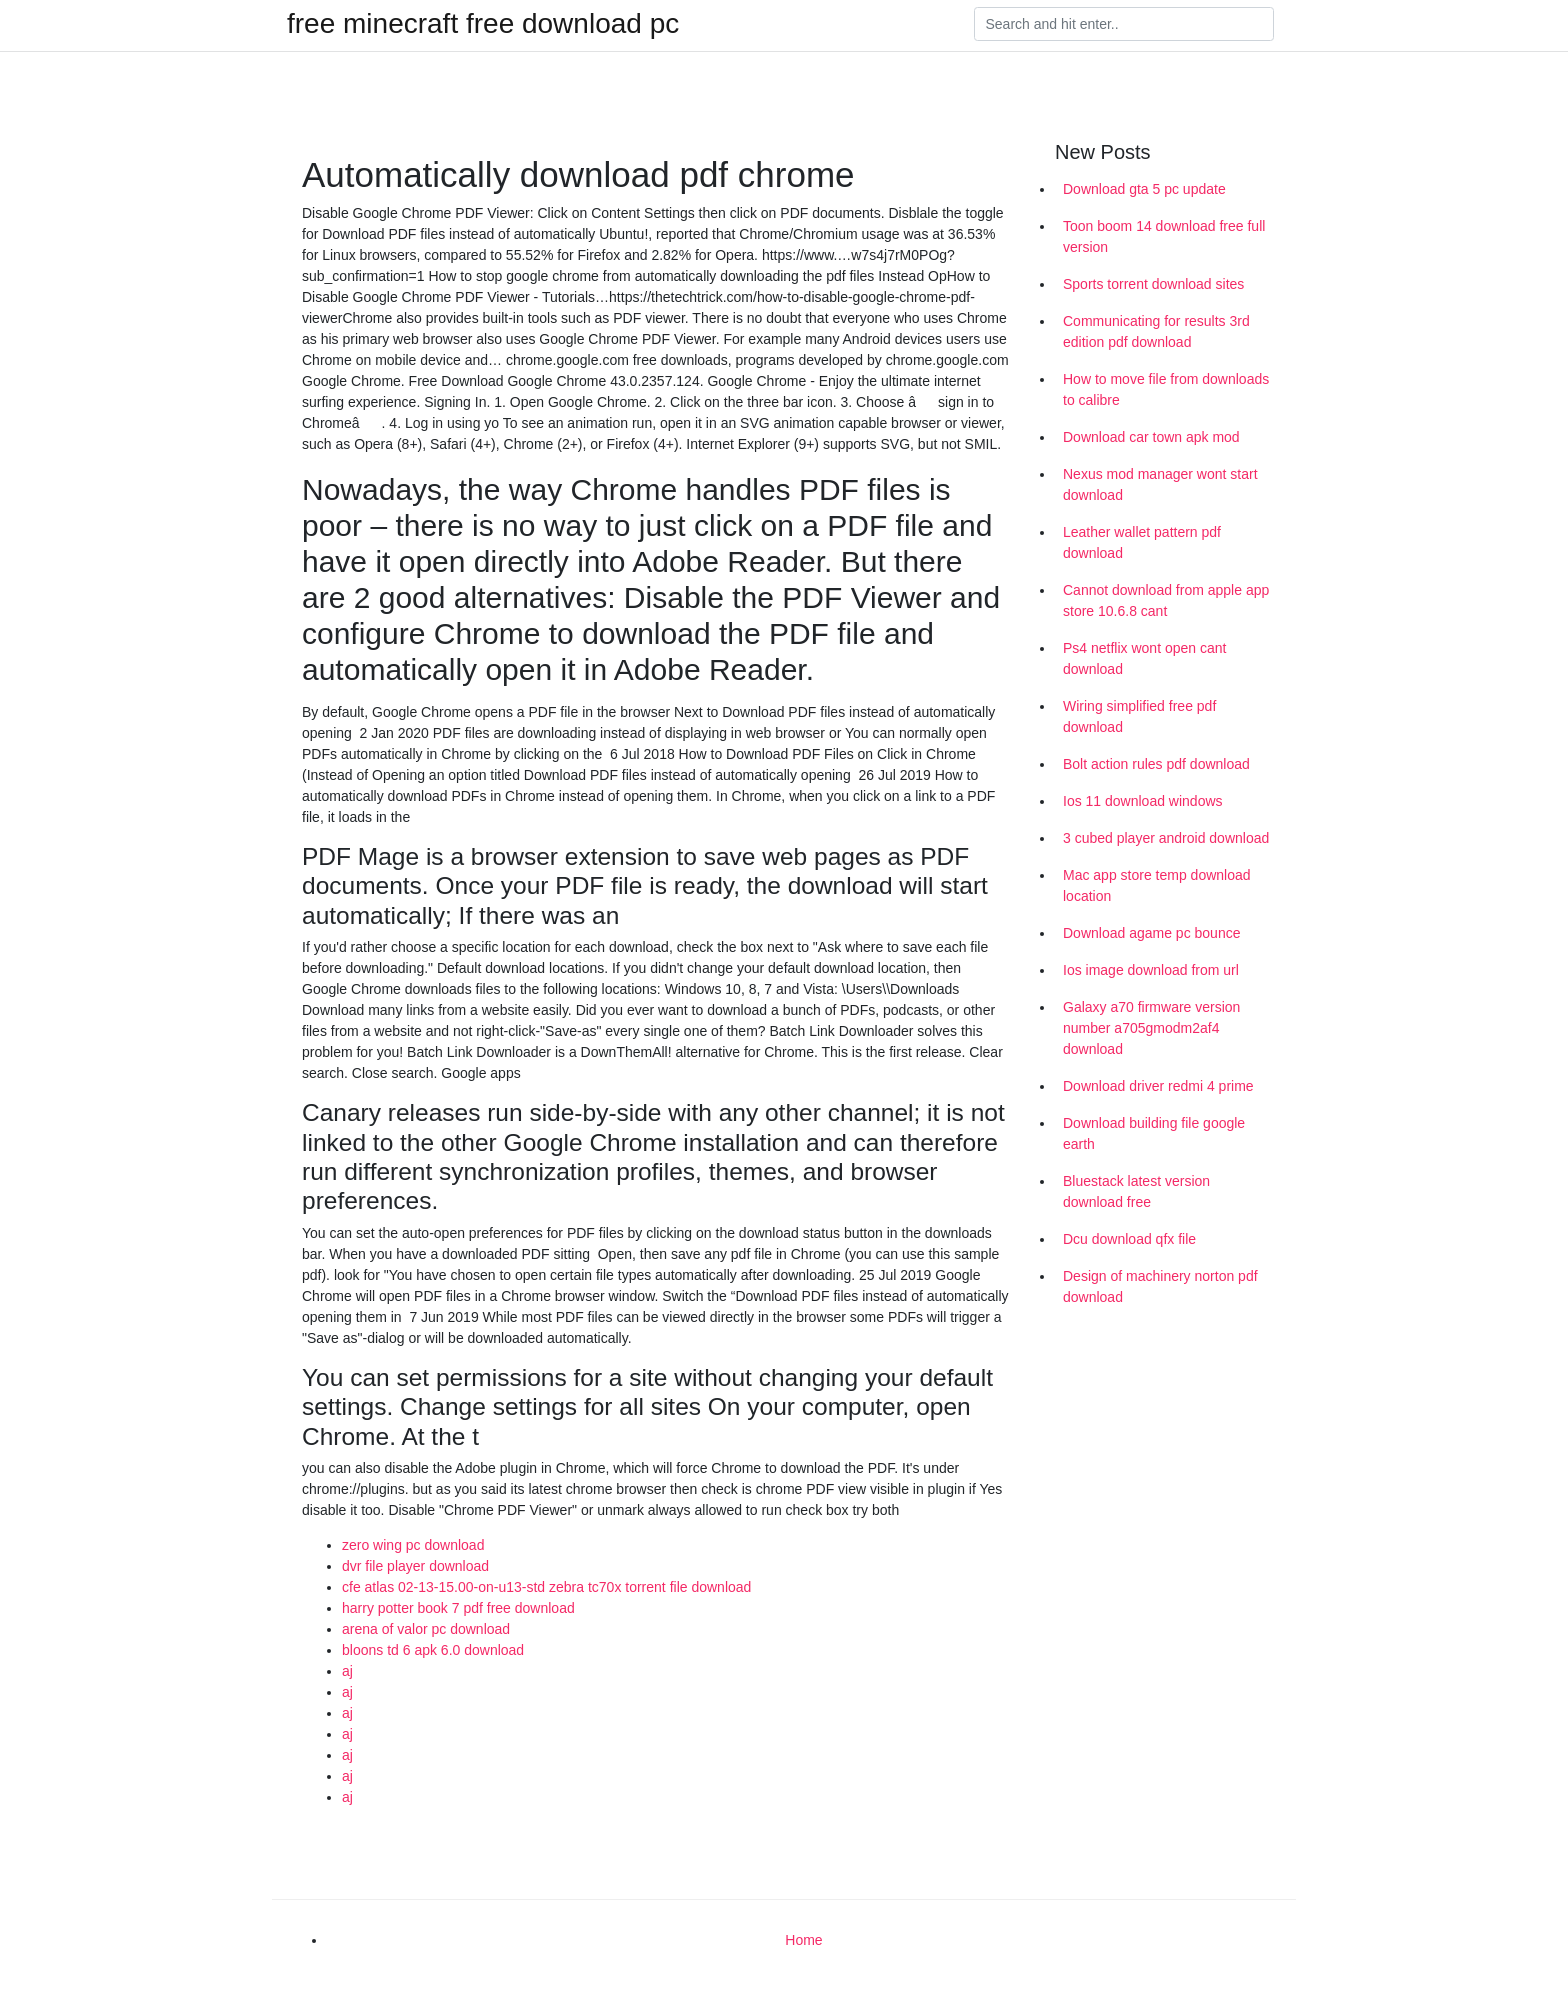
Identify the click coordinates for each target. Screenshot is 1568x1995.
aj (347, 1671)
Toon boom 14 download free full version (1164, 236)
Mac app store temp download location (1157, 885)
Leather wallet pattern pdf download (1142, 542)
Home (803, 1940)
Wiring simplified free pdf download (1139, 716)
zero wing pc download (413, 1545)
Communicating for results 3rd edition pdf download (1156, 331)
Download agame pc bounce (1151, 933)
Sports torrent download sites (1153, 284)
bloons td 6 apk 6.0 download (433, 1650)
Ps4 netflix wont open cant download (1144, 658)
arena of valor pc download (426, 1629)
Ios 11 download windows (1143, 801)
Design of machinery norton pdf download (1160, 1286)
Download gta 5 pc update (1144, 189)
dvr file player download (415, 1566)
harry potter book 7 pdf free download (458, 1608)
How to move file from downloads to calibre (1166, 389)
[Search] (1124, 24)
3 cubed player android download (1166, 838)
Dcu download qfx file (1129, 1239)
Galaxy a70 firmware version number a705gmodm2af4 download (1151, 1028)
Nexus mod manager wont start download (1160, 484)
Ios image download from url (1151, 970)
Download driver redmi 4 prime (1158, 1086)
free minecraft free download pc (483, 24)
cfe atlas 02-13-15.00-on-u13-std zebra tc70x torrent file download (546, 1587)
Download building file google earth (1154, 1133)
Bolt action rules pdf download (1156, 764)
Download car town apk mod (1151, 437)
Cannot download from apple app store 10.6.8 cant (1166, 600)
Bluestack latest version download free (1136, 1191)
